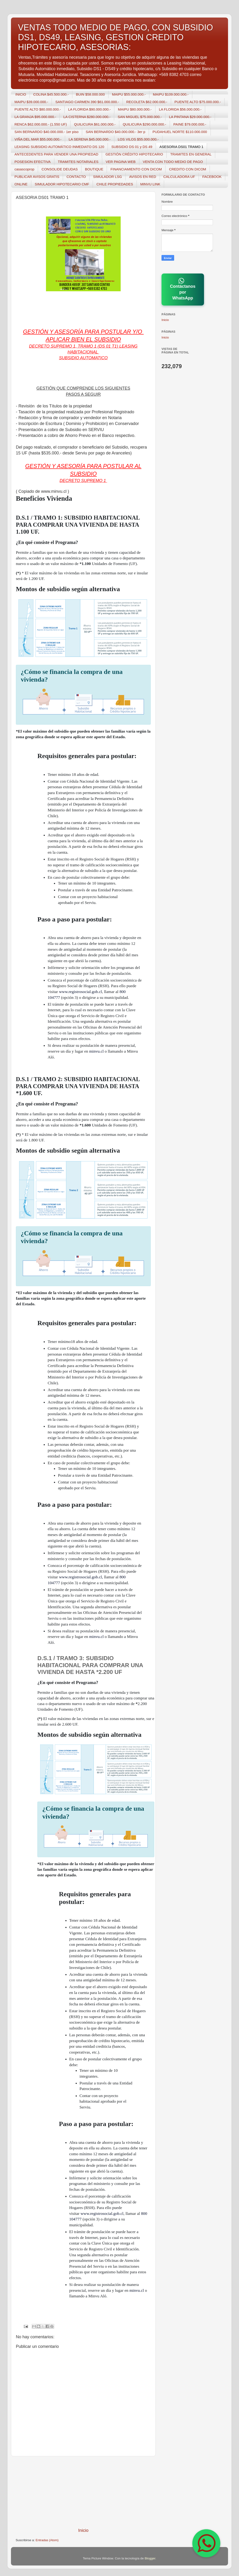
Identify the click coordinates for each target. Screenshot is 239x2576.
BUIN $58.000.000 (90, 94)
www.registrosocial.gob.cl (80, 991)
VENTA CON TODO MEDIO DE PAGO (173, 162)
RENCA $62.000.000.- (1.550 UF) (40, 124)
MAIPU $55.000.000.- (129, 94)
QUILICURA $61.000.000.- (95, 124)
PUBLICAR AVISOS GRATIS (36, 177)
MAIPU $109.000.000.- (171, 94)
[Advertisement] (83, 2492)
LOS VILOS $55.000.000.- (138, 139)
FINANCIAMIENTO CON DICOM (136, 169)
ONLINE (21, 184)
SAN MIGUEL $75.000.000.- (140, 117)
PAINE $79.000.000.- (189, 124)
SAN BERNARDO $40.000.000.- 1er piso (46, 132)
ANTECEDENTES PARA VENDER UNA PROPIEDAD (56, 154)
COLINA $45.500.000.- (51, 94)
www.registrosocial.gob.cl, (81, 1577)
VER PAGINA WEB (121, 162)
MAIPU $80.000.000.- (134, 109)
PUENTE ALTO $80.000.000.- (37, 109)
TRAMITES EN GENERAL (190, 154)
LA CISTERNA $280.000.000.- (86, 117)
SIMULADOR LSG (107, 177)
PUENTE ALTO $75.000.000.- (198, 102)
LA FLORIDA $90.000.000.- (89, 109)
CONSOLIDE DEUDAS (60, 169)
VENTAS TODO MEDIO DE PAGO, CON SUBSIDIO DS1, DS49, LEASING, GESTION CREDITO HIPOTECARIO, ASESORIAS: (115, 37)
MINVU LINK (150, 184)
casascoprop (24, 169)
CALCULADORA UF (179, 177)
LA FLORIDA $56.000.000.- (180, 109)
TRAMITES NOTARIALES (78, 162)
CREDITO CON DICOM (187, 169)
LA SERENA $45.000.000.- (89, 139)
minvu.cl (96, 1051)
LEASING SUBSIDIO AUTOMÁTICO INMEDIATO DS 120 (59, 147)
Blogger (150, 2558)
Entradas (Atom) (47, 2540)
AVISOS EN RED (142, 177)
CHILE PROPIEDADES (114, 184)
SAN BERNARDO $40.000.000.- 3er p (115, 132)
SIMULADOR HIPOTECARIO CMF (62, 184)
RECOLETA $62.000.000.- (146, 102)
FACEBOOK (212, 177)
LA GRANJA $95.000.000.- (35, 117)
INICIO (20, 94)
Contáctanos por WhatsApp (182, 289)
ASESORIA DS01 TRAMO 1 (181, 147)
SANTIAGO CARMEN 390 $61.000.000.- (87, 102)
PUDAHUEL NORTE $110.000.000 (179, 132)
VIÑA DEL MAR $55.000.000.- (37, 139)
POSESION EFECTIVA (32, 162)
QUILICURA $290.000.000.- (144, 124)
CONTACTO (76, 177)
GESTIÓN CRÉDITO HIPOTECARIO (134, 154)
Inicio (83, 2530)
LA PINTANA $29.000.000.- (190, 117)
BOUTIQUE (94, 169)
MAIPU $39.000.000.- (31, 102)
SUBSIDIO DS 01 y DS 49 (131, 147)
